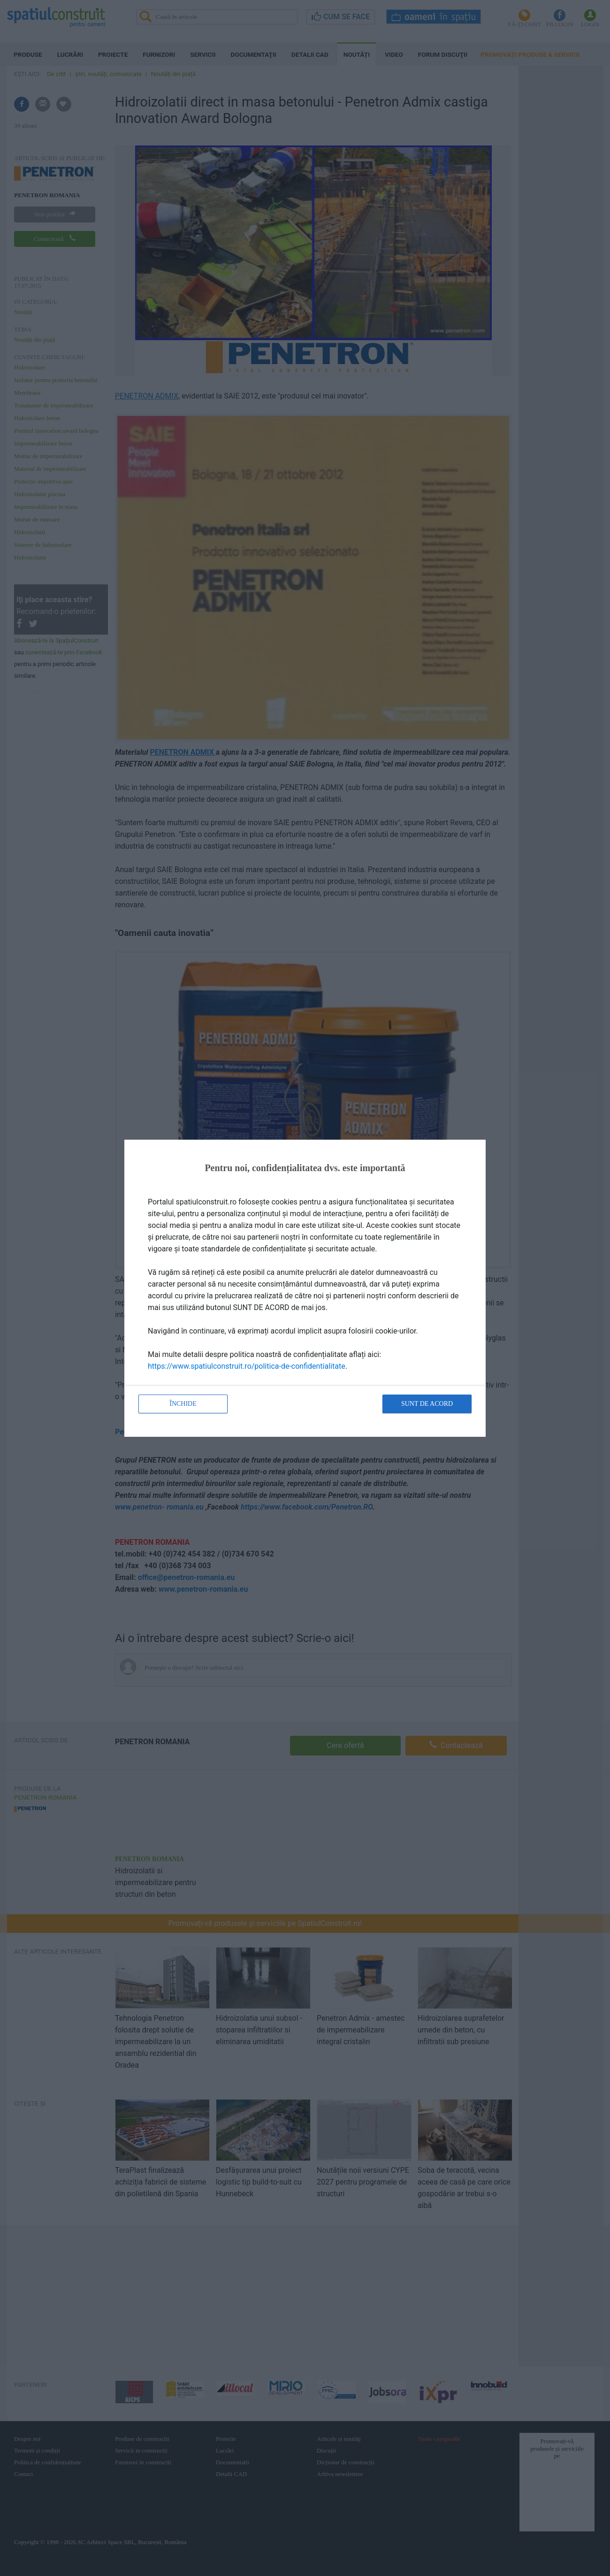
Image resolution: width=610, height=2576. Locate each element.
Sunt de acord (427, 1403)
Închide (183, 1403)
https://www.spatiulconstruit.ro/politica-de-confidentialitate (246, 1366)
